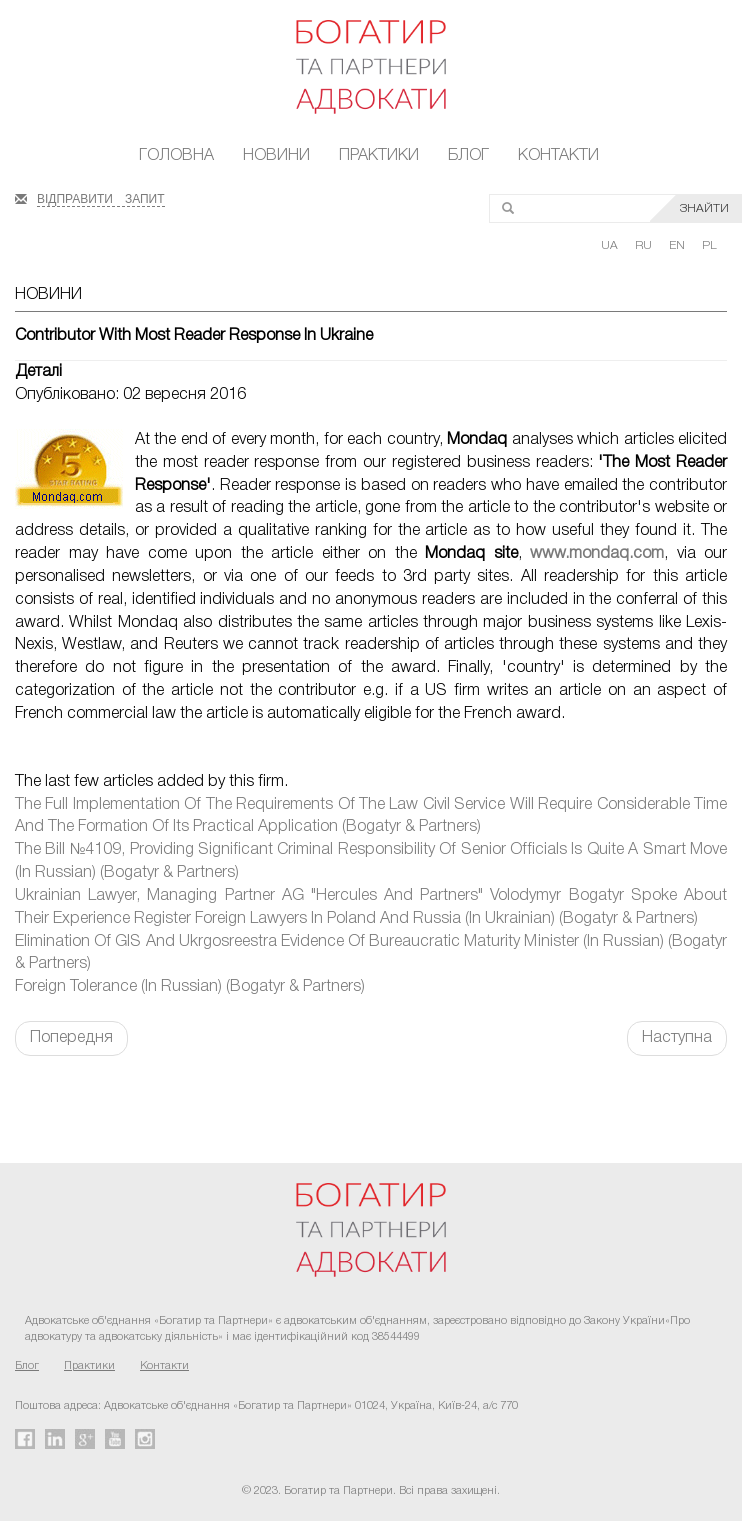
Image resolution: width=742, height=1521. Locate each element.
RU (645, 245)
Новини (276, 156)
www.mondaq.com (597, 554)
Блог (468, 156)
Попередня (71, 1038)
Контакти (558, 156)
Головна (176, 156)
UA (611, 245)
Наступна (677, 1038)
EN (678, 245)
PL (709, 245)
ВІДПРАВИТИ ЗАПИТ (101, 197)
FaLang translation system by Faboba (63, 1091)
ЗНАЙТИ (704, 208)
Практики (379, 156)
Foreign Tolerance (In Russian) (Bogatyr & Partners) (190, 987)
